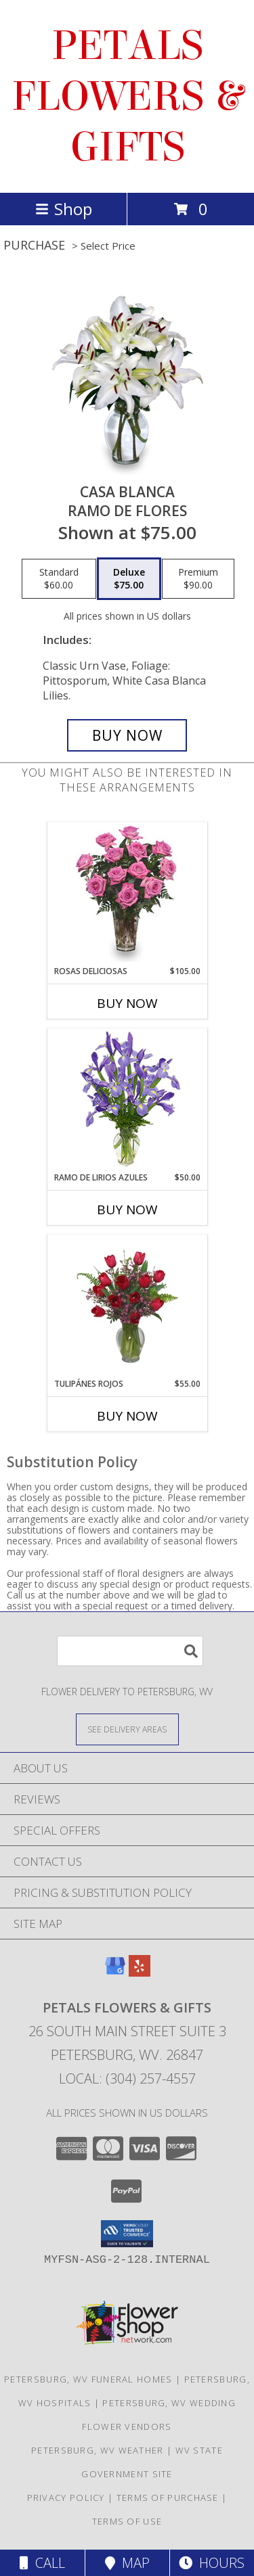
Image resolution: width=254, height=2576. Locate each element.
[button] (127, 2233)
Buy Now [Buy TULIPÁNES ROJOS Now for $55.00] (127, 1416)
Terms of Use (127, 2521)
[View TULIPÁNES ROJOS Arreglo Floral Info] (127, 1306)
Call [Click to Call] (42, 2563)
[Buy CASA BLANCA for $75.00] (127, 735)
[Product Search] (130, 1651)
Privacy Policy (66, 2497)
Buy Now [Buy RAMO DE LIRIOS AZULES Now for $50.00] (127, 1209)
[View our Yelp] (139, 1972)
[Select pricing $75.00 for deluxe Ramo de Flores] (129, 579)
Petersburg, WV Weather (97, 2450)
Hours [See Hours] (212, 2563)
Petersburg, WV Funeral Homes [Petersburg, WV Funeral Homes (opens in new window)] (88, 2379)
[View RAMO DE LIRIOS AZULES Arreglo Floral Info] (127, 1100)
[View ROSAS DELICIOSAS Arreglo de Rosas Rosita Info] (127, 893)
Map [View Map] (127, 2563)
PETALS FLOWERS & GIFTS (127, 96)
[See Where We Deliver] (127, 1728)
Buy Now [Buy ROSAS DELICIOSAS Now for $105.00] (127, 1003)
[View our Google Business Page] (115, 1972)
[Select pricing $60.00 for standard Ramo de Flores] (59, 579)
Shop (63, 209)
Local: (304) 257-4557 (127, 2078)
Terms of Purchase (168, 2497)
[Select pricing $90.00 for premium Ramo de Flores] (198, 579)
